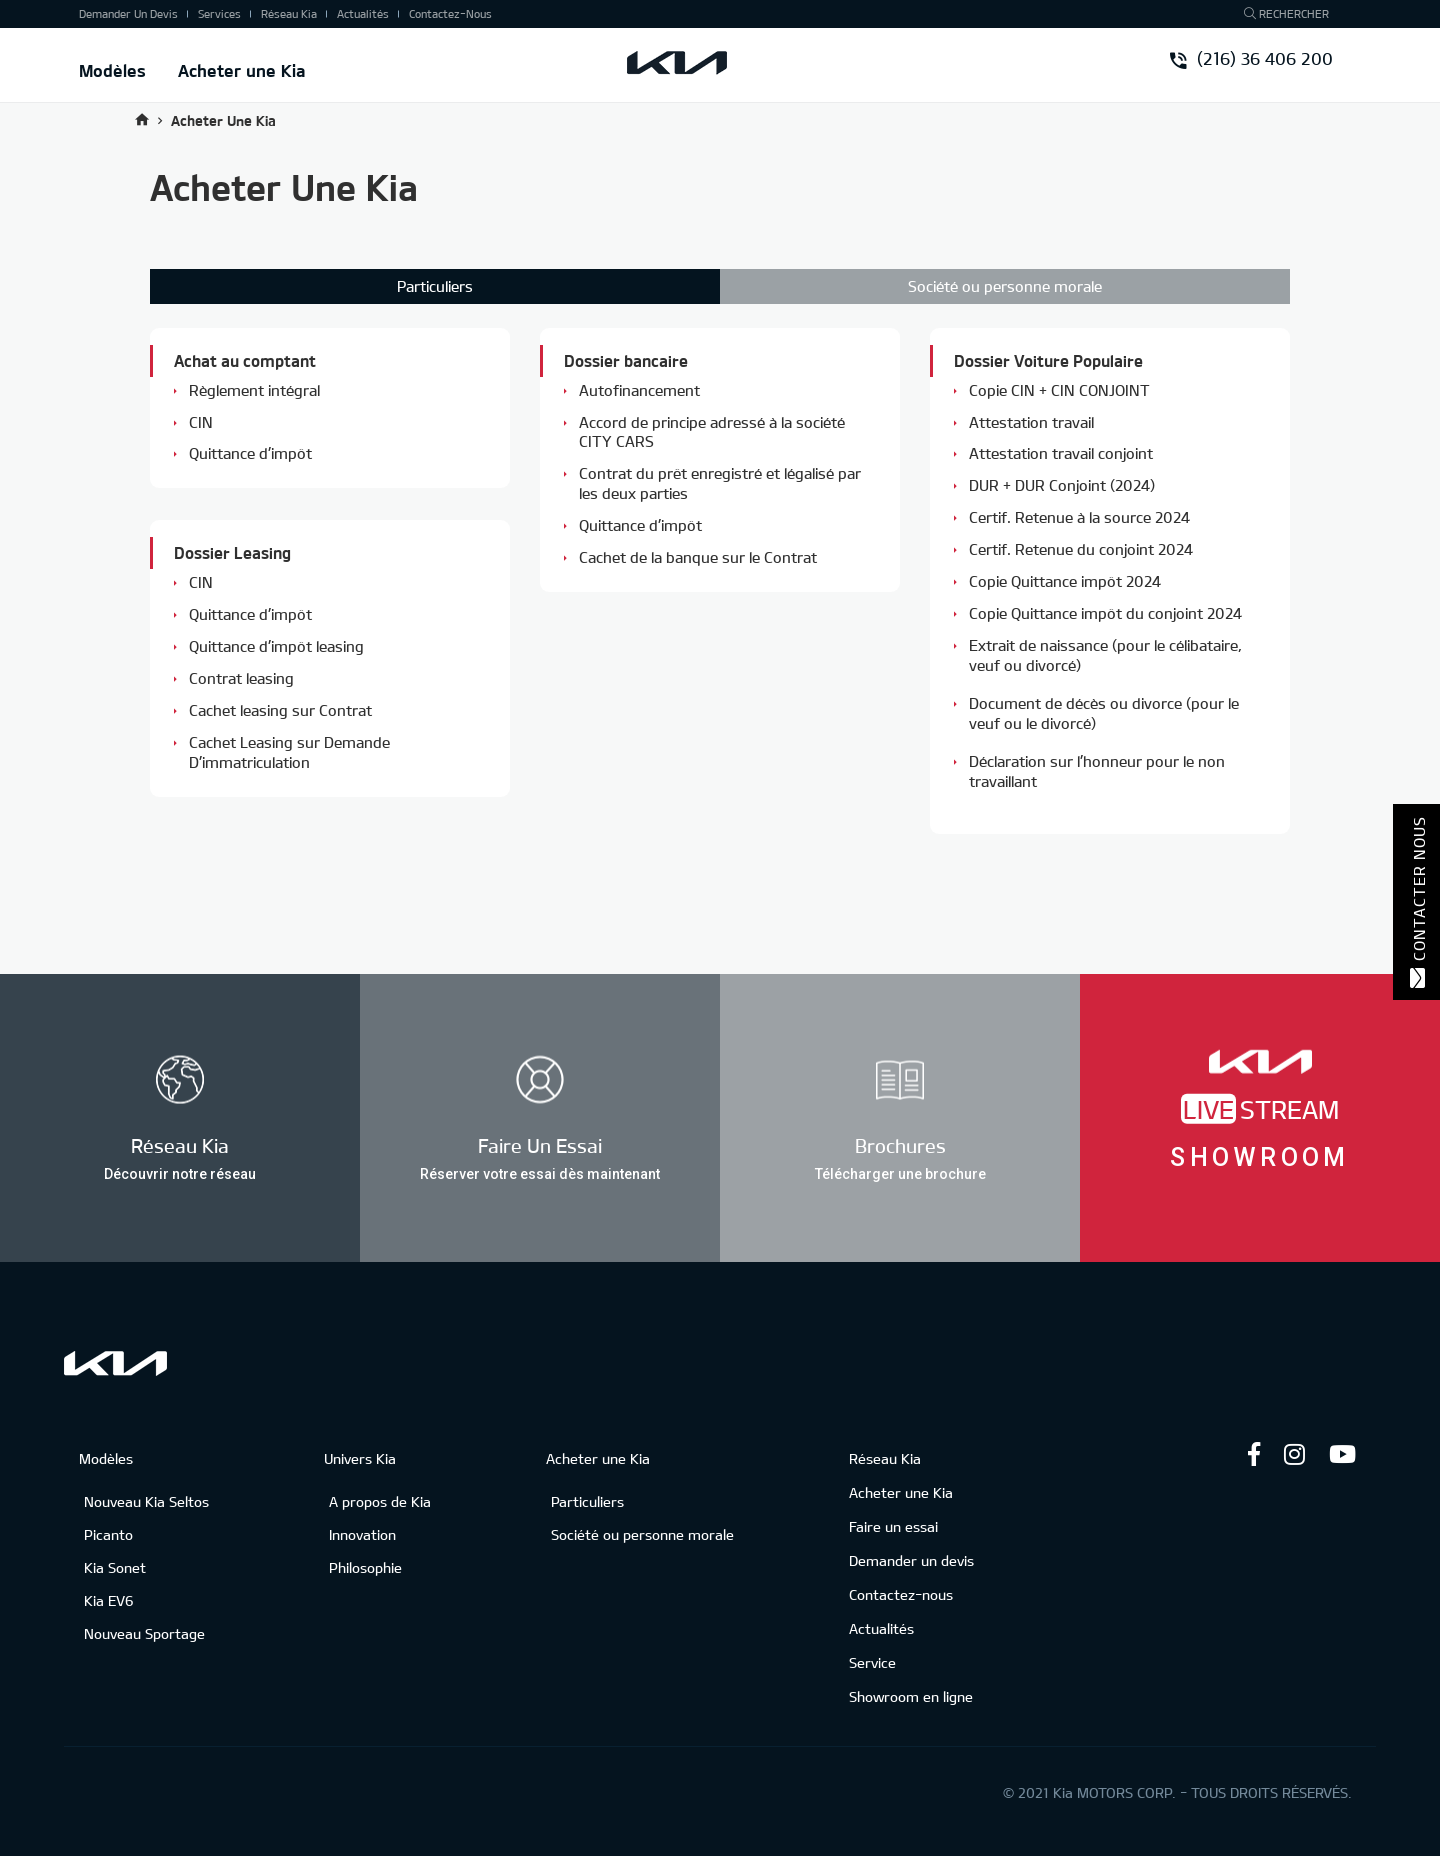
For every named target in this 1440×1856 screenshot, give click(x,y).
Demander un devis (128, 13)
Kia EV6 (109, 1600)
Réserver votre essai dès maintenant (540, 1173)
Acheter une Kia (242, 70)
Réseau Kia (289, 13)
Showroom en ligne (911, 1696)
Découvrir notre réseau (180, 1173)
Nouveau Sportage (144, 1633)
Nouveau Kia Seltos (146, 1501)
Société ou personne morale (1005, 286)
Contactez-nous (450, 13)
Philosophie (365, 1567)
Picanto (108, 1534)
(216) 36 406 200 (1252, 61)
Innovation (362, 1534)
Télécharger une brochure (900, 1173)
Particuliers (587, 1501)
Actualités (363, 13)
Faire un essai (893, 1526)
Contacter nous (1417, 902)
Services (219, 13)
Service (872, 1662)
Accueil (142, 119)
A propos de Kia (380, 1501)
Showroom (1259, 1157)
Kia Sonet (115, 1567)
